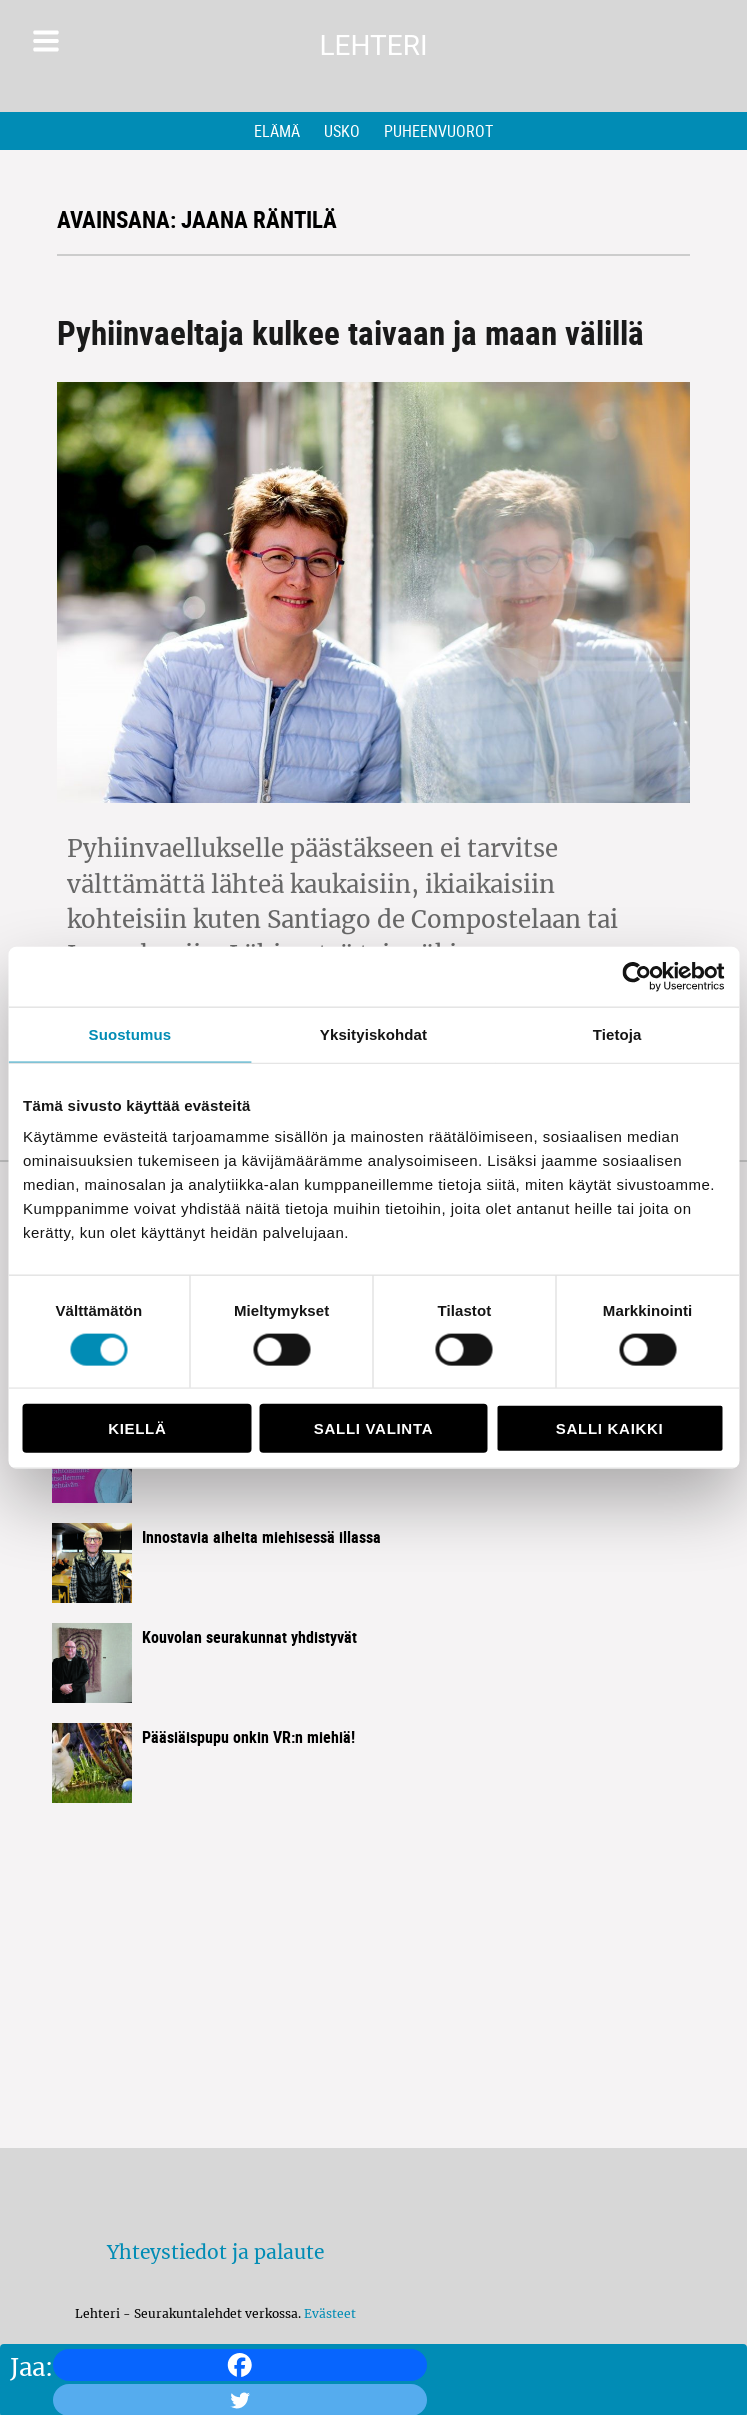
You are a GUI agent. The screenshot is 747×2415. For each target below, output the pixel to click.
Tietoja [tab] (617, 1033)
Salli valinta (373, 1428)
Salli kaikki (610, 1428)
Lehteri (373, 45)
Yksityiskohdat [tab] (373, 1033)
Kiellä (137, 1428)
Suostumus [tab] (130, 1033)
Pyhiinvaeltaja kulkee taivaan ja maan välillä (350, 332)
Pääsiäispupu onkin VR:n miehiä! (248, 1737)
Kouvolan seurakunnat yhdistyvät (249, 1637)
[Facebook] (240, 2365)
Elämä (277, 131)
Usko (342, 131)
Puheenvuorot (438, 131)
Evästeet (330, 2313)
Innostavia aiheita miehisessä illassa (261, 1537)
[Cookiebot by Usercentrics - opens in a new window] (636, 976)
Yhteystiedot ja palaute (215, 2252)
